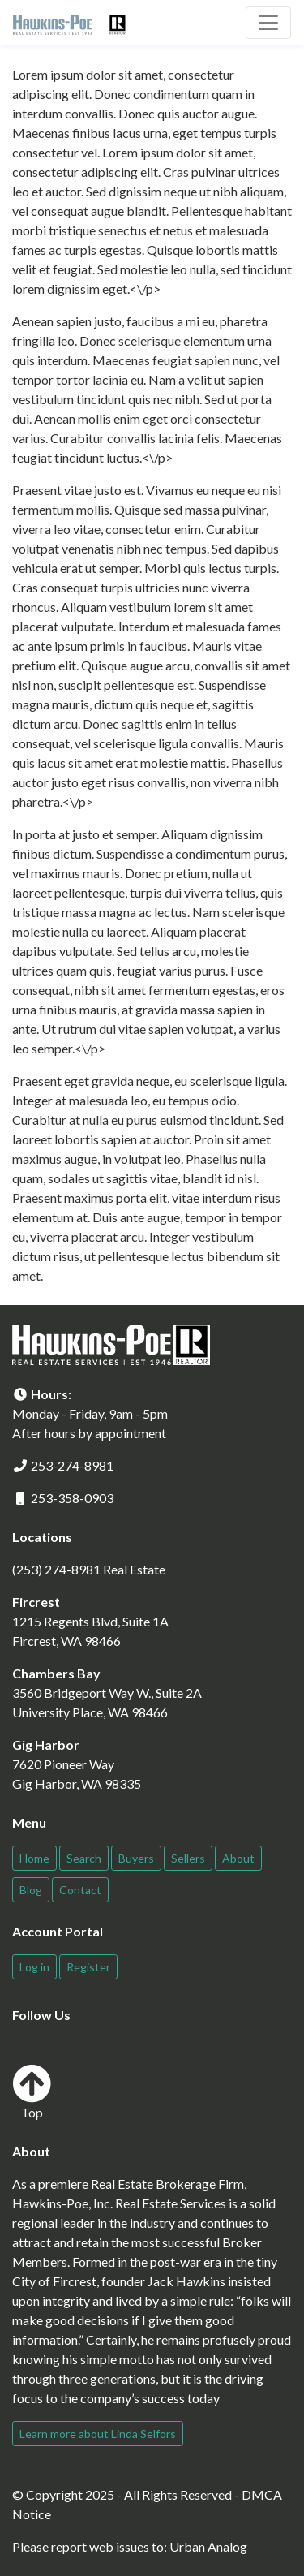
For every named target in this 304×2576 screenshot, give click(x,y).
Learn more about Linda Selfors (97, 2433)
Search (83, 1858)
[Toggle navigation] (268, 22)
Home (34, 1858)
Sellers (188, 1858)
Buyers (136, 1858)
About (238, 1858)
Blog (30, 1890)
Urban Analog (208, 2546)
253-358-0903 (72, 1498)
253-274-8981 (72, 1465)
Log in (34, 1967)
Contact (80, 1890)
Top (31, 2092)
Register (88, 1967)
